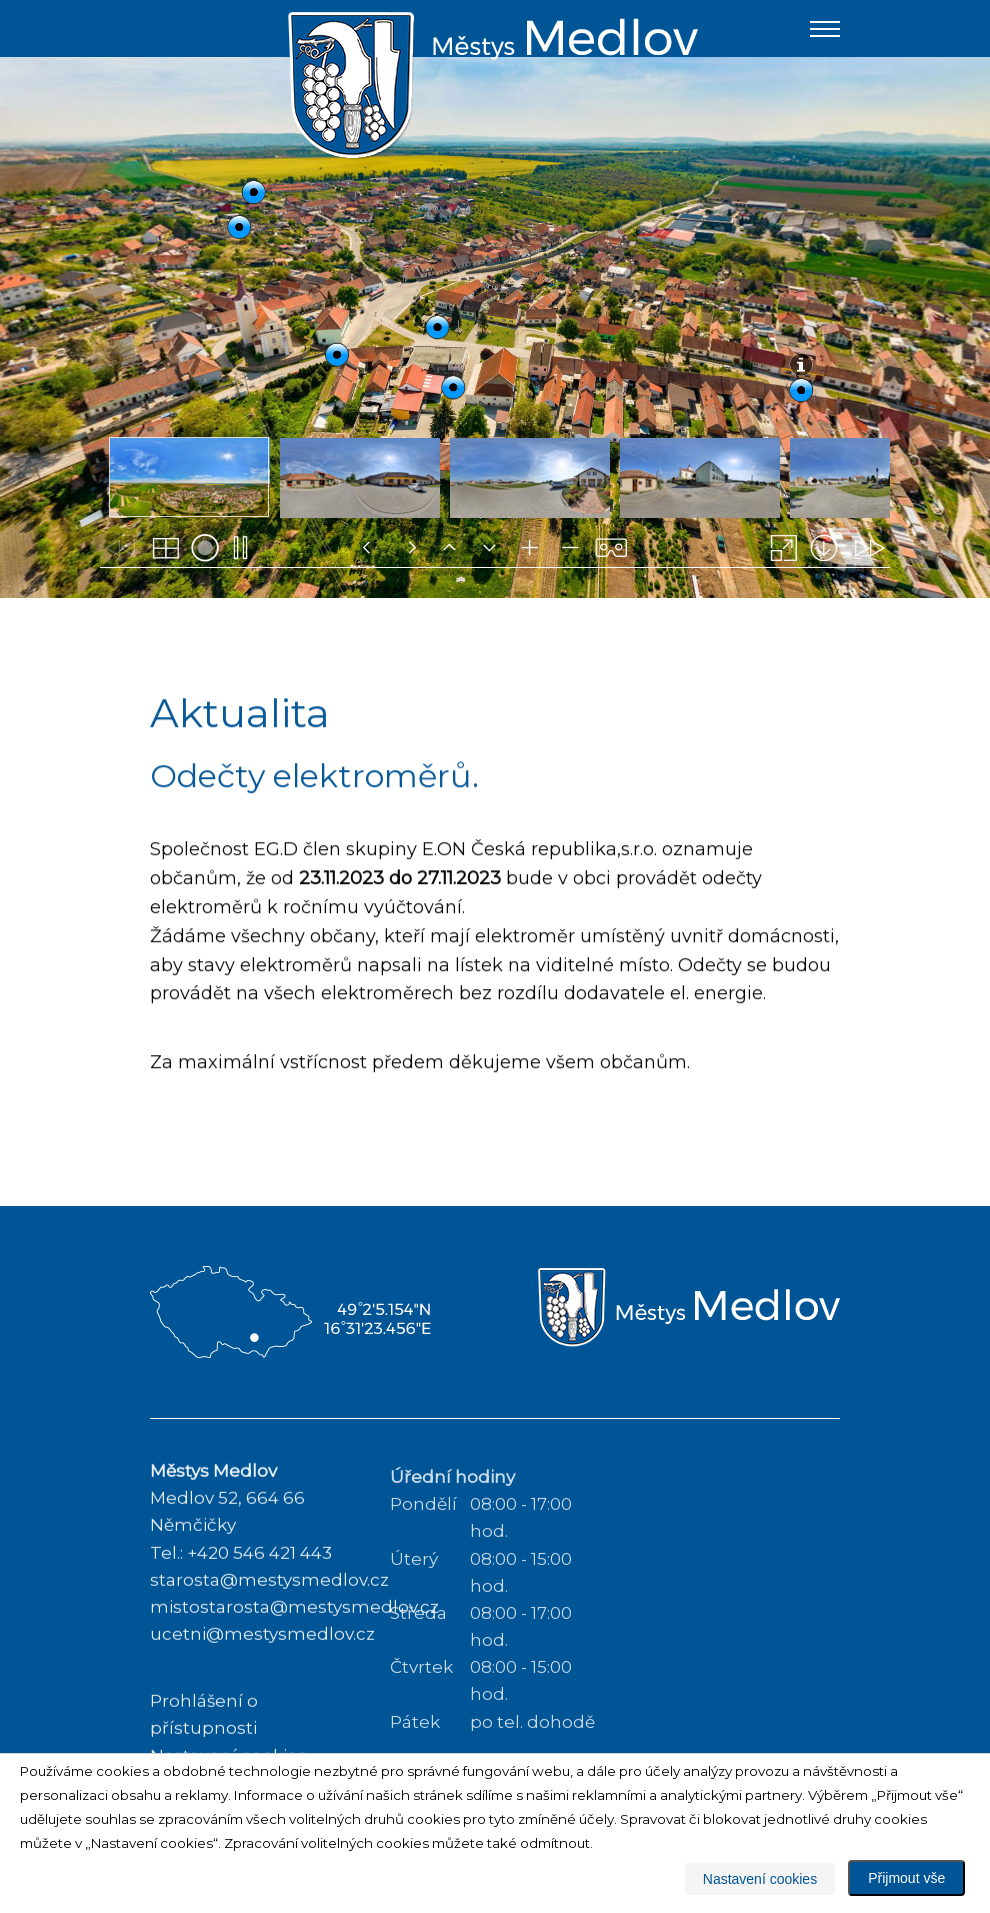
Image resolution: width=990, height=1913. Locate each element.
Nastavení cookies (760, 1879)
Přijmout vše (906, 1878)
